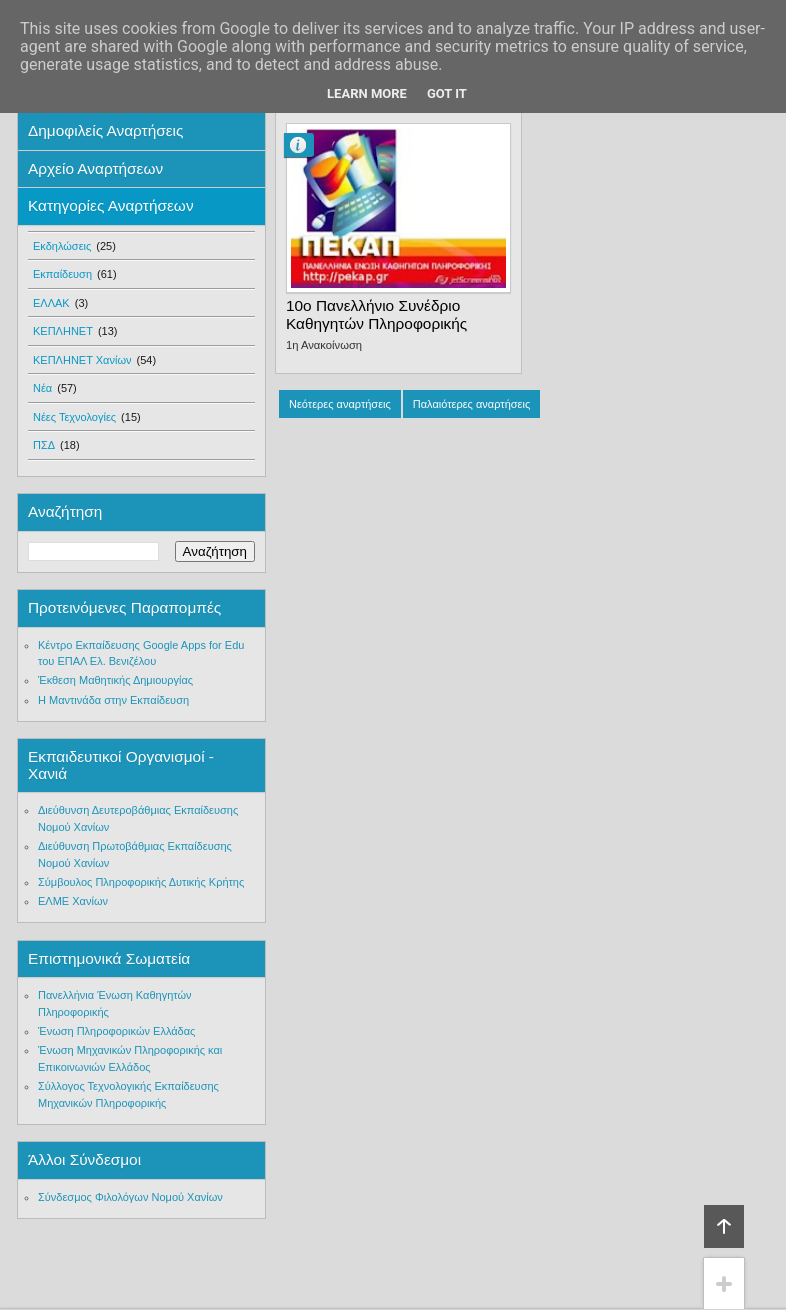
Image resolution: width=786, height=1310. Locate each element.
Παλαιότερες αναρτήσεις (471, 404)
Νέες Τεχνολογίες (74, 417)
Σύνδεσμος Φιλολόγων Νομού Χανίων (130, 1197)
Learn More (367, 93)
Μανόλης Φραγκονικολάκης (307, 145)
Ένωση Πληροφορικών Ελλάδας (116, 1031)
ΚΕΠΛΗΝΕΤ (63, 331)
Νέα (42, 388)
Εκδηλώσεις (62, 246)
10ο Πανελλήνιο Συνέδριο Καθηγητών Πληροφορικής (376, 314)
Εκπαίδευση (62, 274)
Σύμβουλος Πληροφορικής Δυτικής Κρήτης (141, 882)
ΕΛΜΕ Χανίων (73, 901)
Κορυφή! (724, 1226)
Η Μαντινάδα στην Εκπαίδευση (113, 700)
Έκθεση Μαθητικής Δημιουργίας (115, 680)
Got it (447, 93)
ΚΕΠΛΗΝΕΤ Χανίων (82, 360)
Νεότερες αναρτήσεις (340, 404)
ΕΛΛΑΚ (51, 303)
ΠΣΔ (44, 445)
